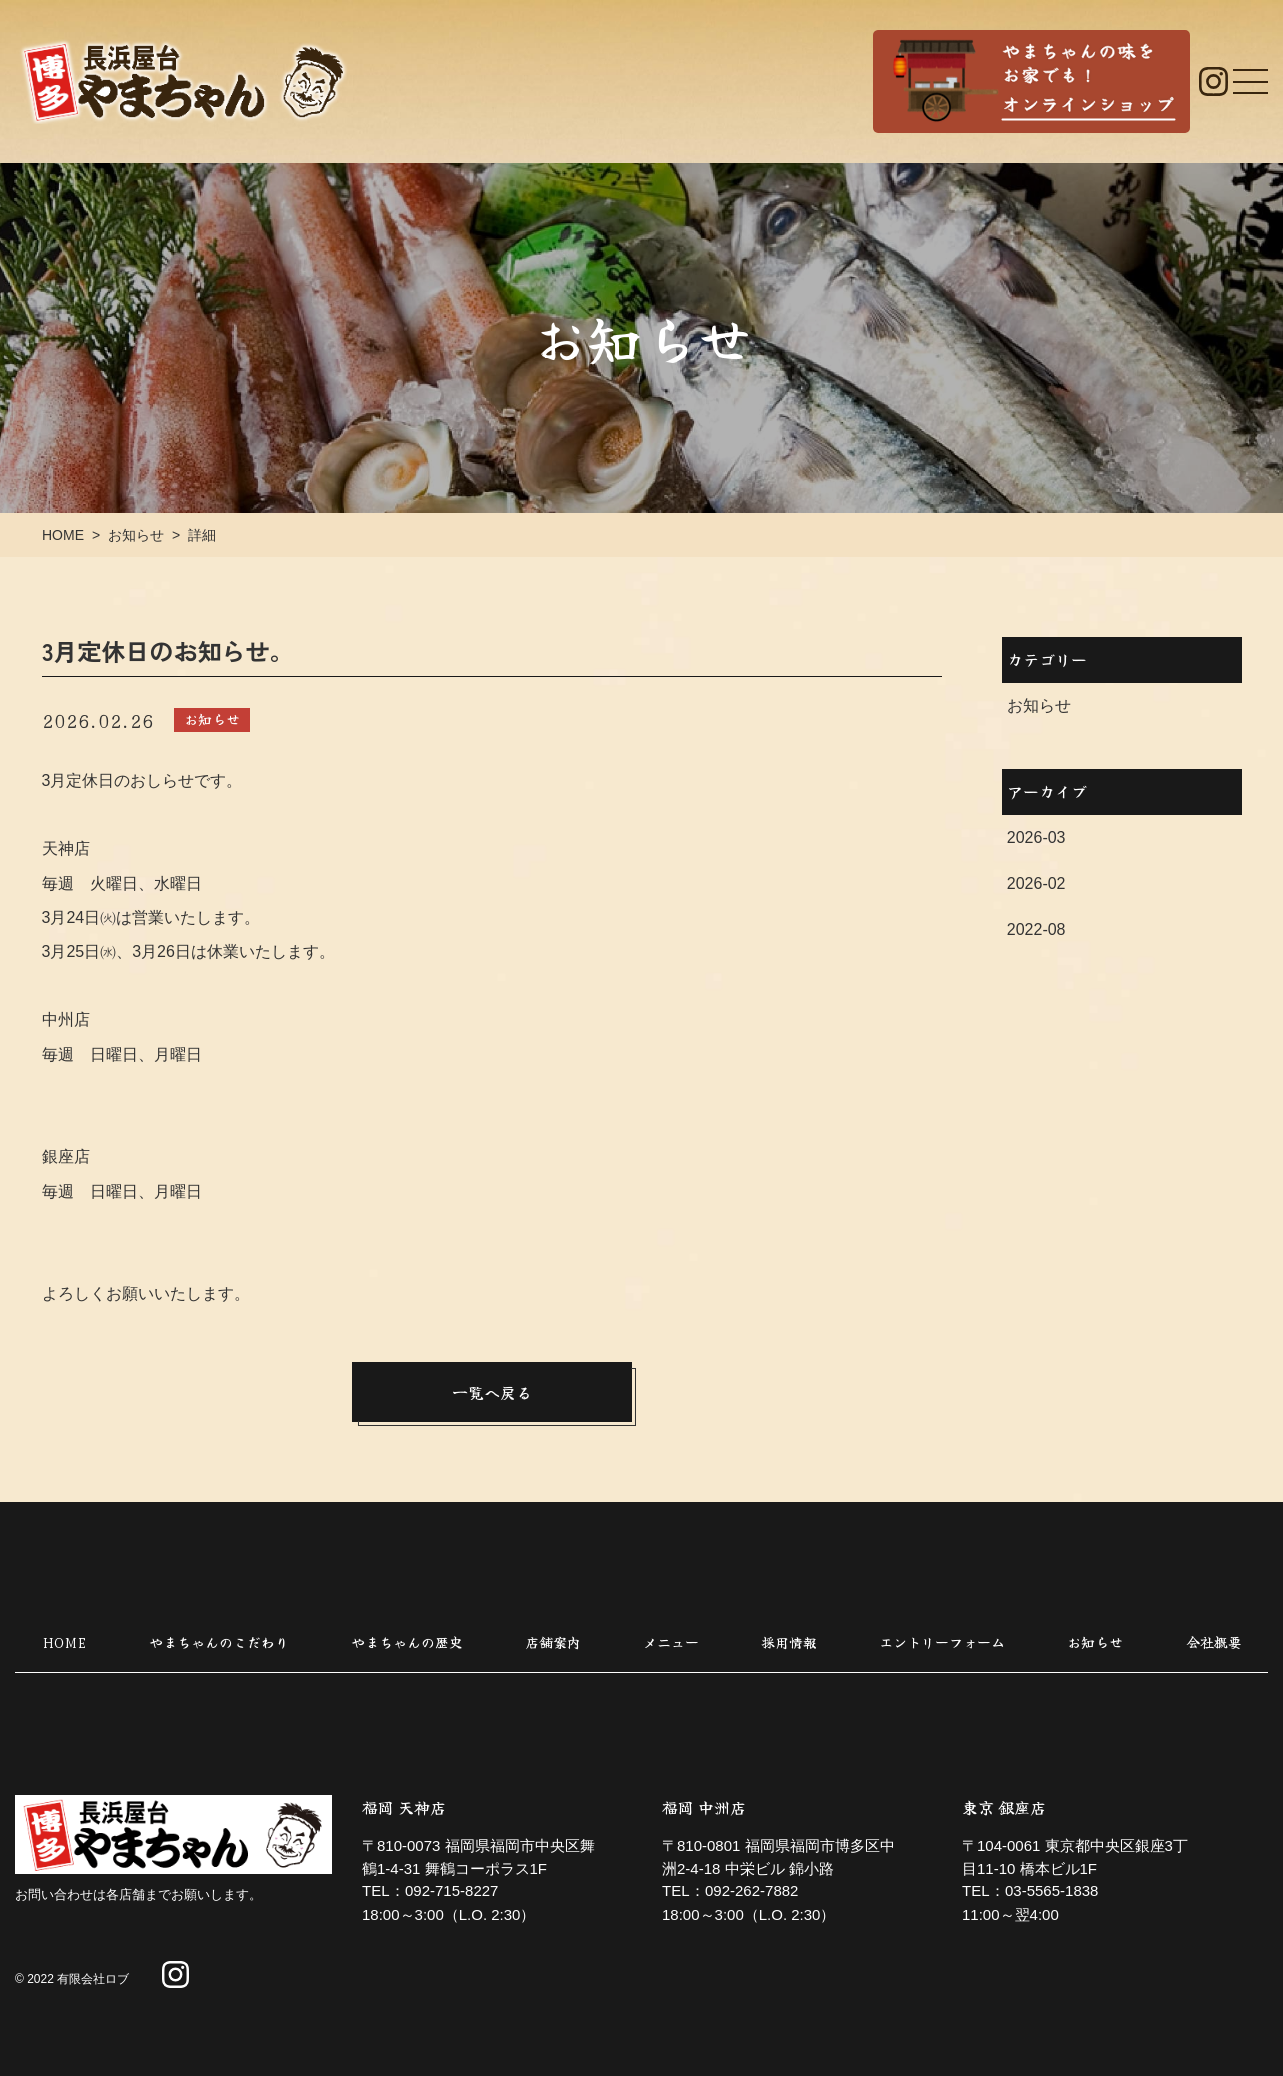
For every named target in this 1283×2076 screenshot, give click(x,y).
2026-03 (1035, 837)
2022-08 (1035, 929)
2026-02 (1035, 883)
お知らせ (1038, 705)
